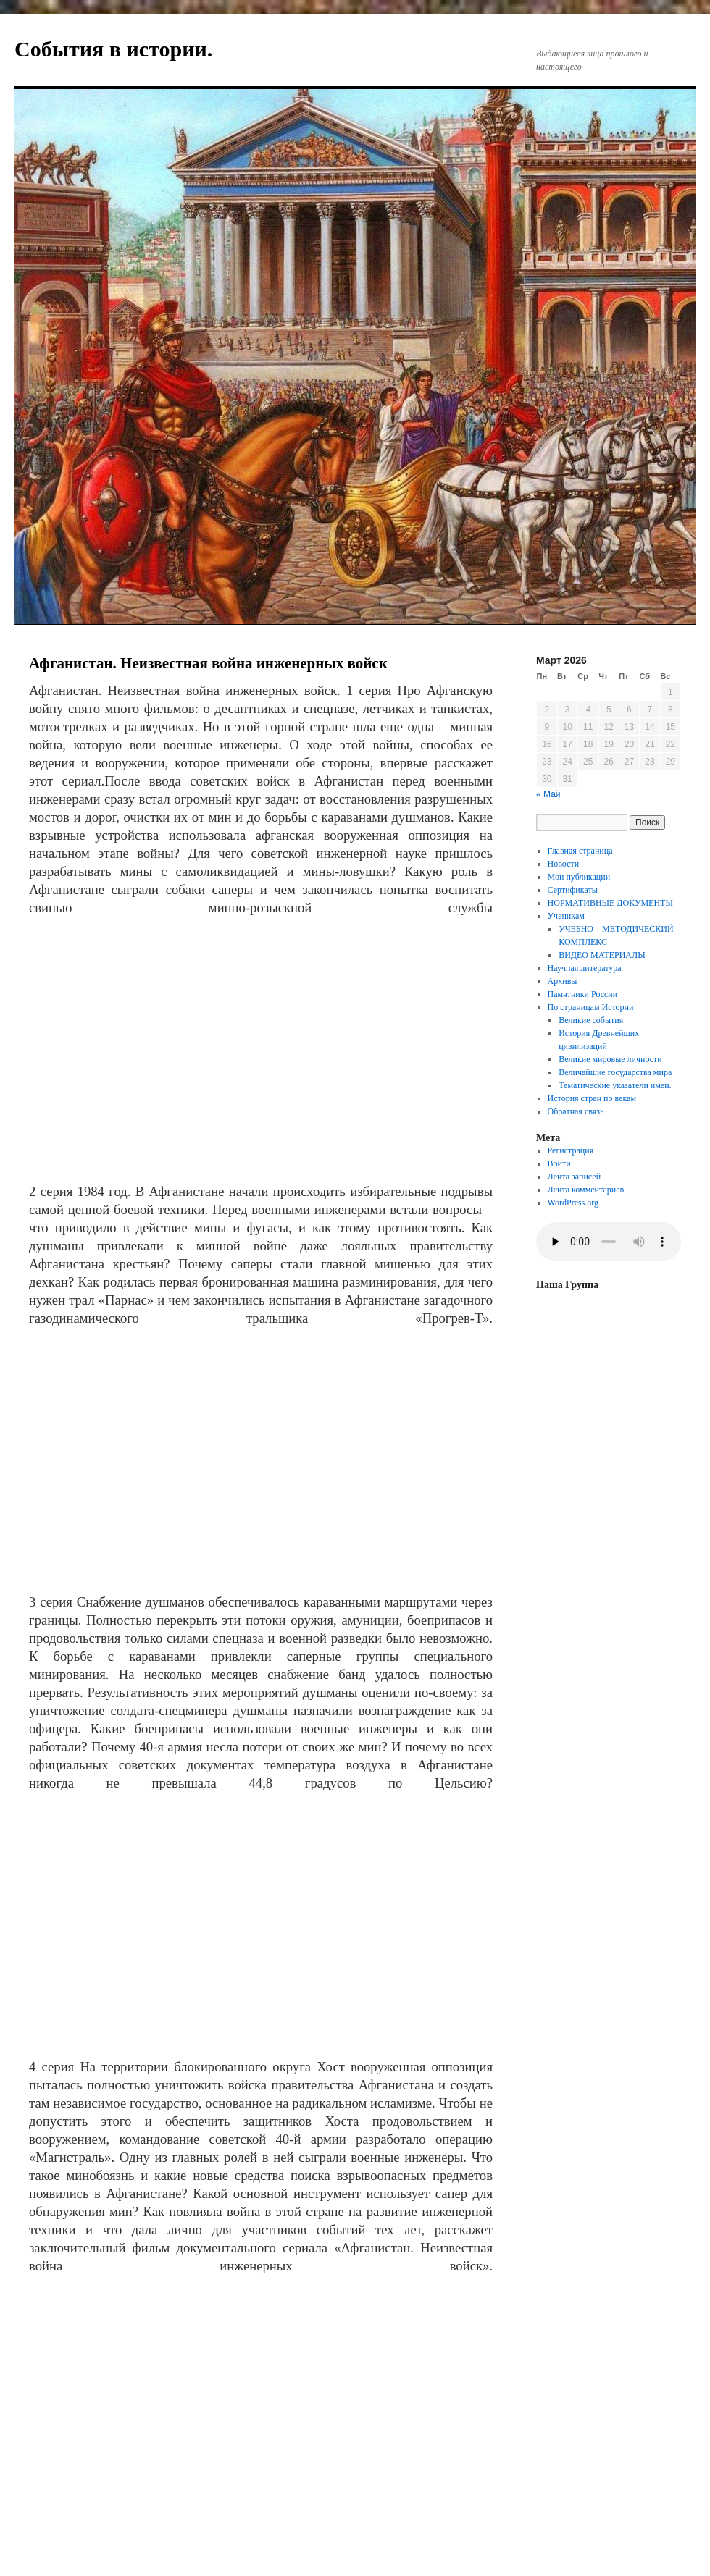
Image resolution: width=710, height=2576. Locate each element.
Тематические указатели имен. (615, 1085)
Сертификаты (573, 890)
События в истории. (113, 49)
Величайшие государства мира (615, 1072)
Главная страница (580, 851)
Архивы (562, 981)
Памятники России (583, 994)
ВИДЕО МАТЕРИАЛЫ (602, 955)
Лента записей (574, 1176)
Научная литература (585, 968)
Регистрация (571, 1150)
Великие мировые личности (610, 1059)
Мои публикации (579, 877)
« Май (548, 794)
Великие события (591, 1020)
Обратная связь (576, 1111)
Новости (564, 864)
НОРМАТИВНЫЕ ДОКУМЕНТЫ (610, 903)
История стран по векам (592, 1098)
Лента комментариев (586, 1189)
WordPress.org (573, 1202)
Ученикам (566, 916)
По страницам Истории (591, 1007)
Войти (559, 1163)
